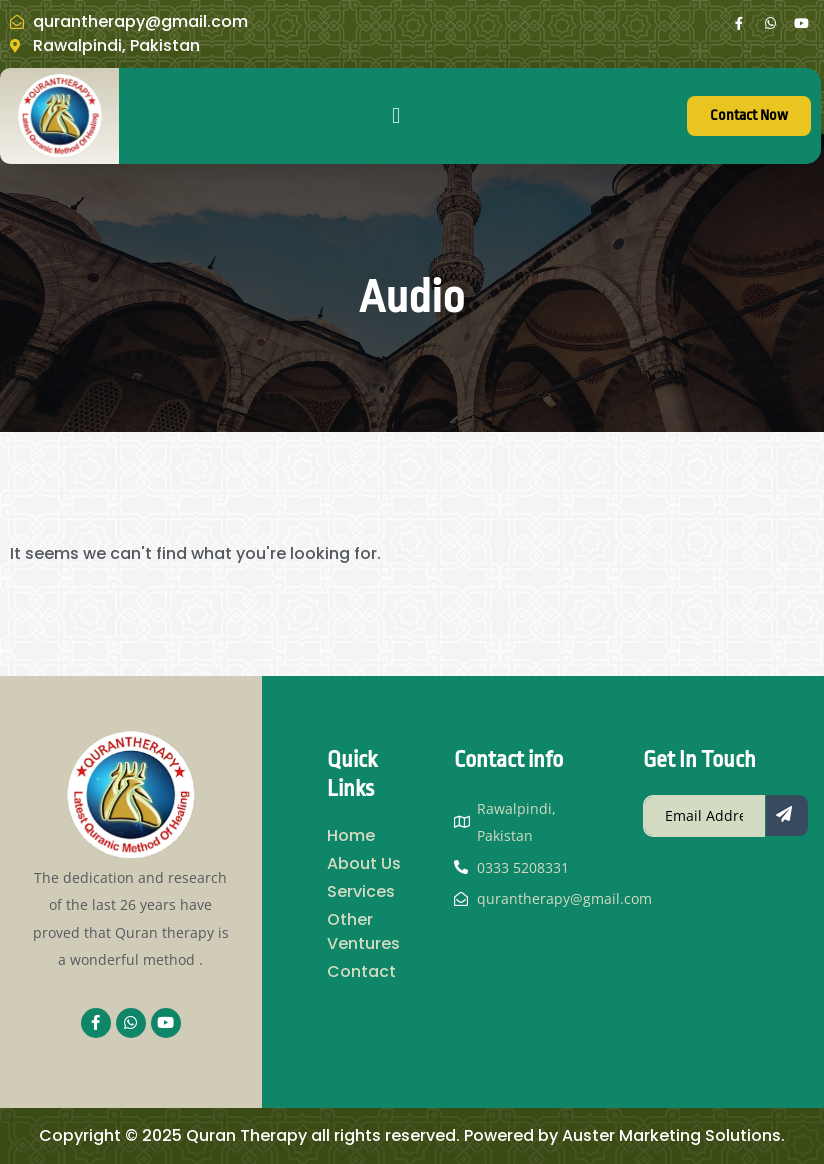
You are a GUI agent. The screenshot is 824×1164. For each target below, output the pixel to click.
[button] (395, 116)
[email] (704, 816)
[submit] (787, 815)
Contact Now (749, 115)
